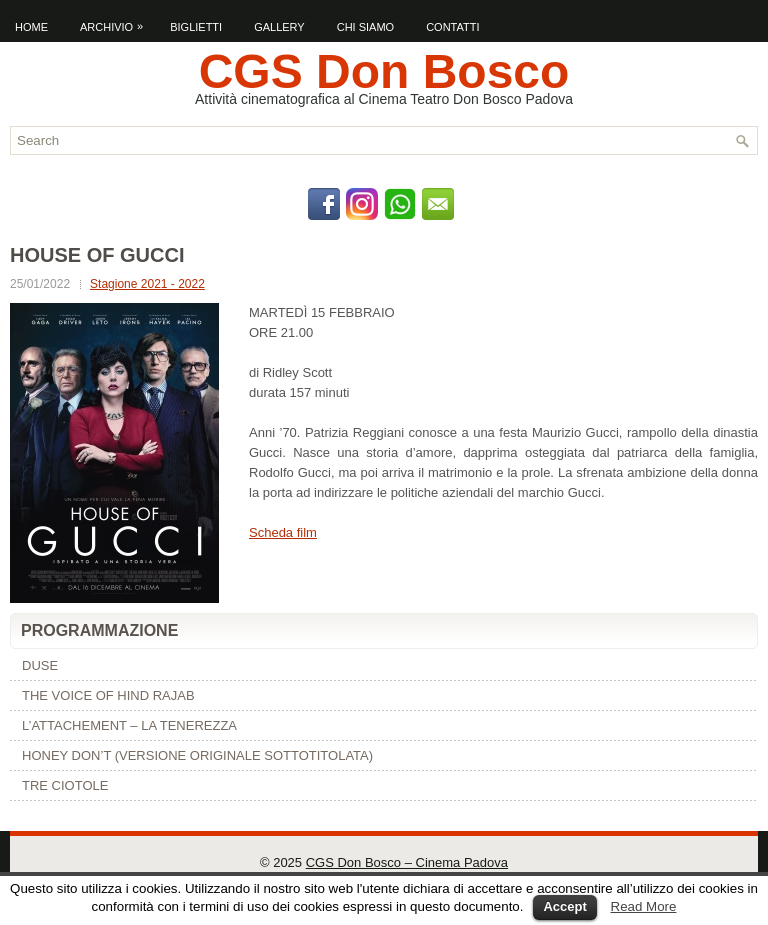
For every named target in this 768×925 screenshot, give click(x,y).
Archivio (116, 22)
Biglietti (196, 27)
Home (31, 27)
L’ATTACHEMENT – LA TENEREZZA (129, 725)
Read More (644, 906)
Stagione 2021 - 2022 (147, 284)
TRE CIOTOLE (65, 785)
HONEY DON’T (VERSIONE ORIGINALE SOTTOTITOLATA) (197, 755)
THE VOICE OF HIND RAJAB (108, 695)
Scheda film (283, 532)
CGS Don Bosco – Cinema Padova (407, 862)
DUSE (40, 665)
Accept (564, 906)
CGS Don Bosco (384, 71)
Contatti (452, 27)
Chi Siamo (365, 27)
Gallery (279, 27)
